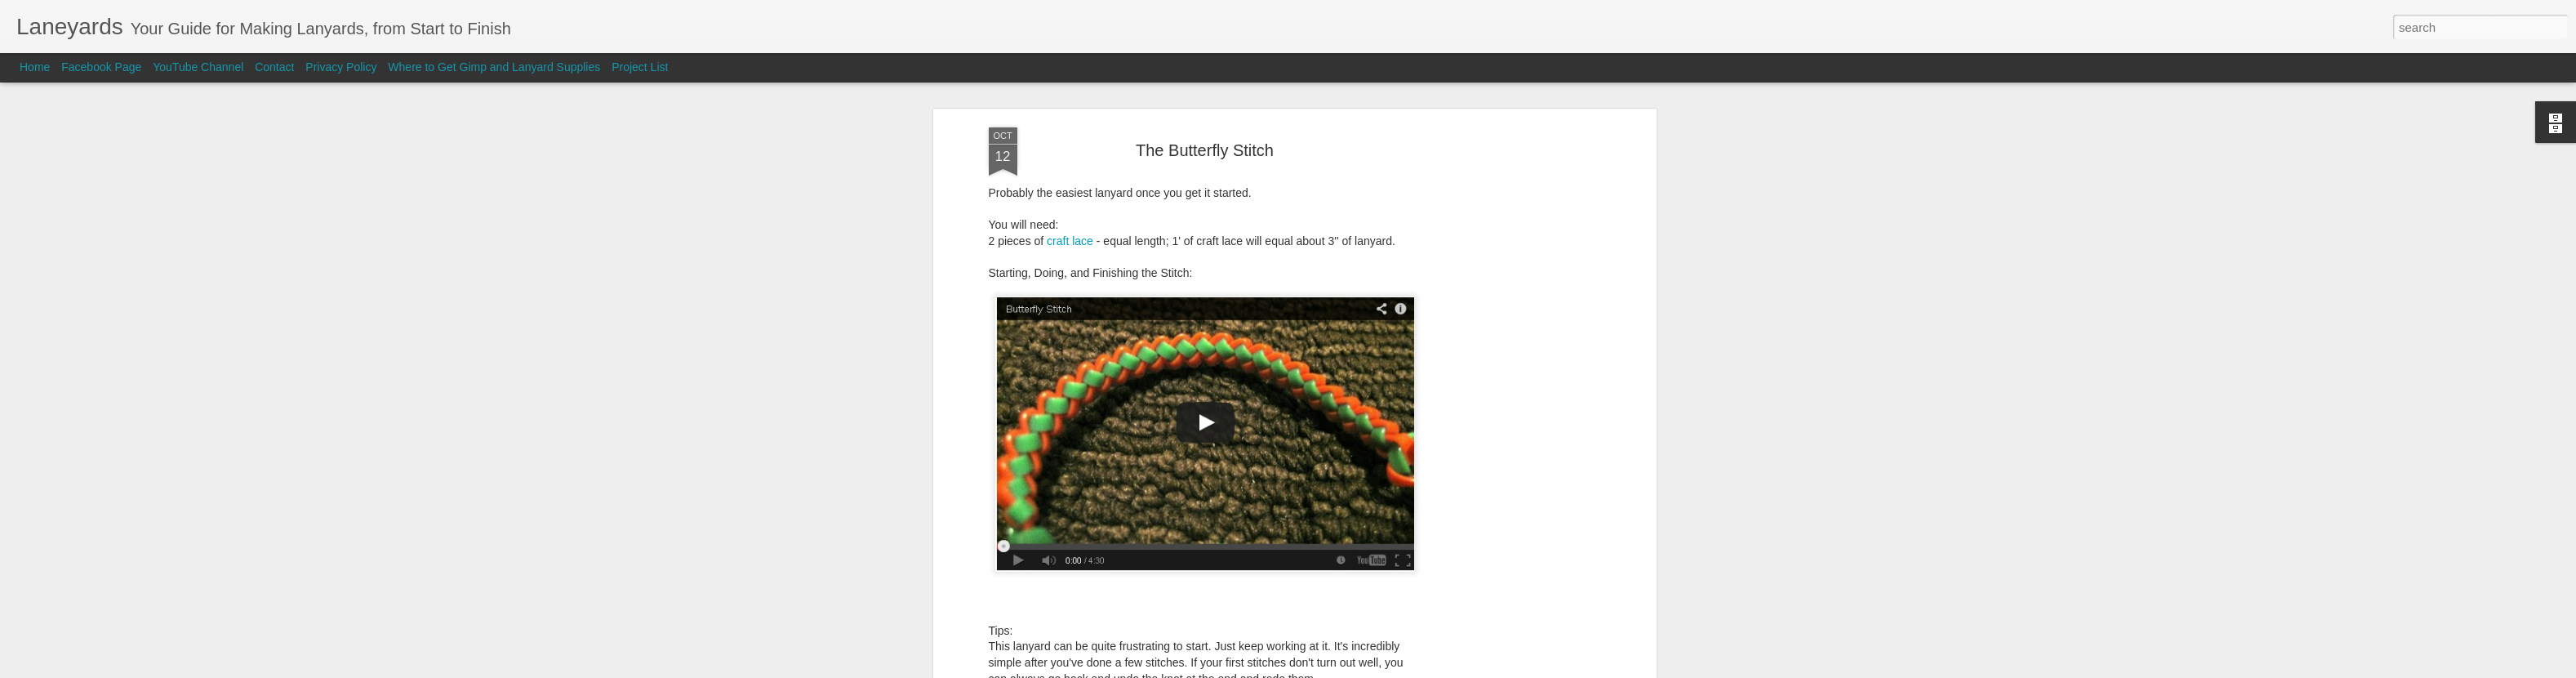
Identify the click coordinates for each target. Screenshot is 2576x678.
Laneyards (1280, 584)
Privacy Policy (340, 67)
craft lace (1070, 124)
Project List (640, 67)
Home (35, 67)
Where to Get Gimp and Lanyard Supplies (494, 67)
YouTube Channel (198, 67)
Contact (274, 67)
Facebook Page (101, 67)
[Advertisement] (1511, 268)
